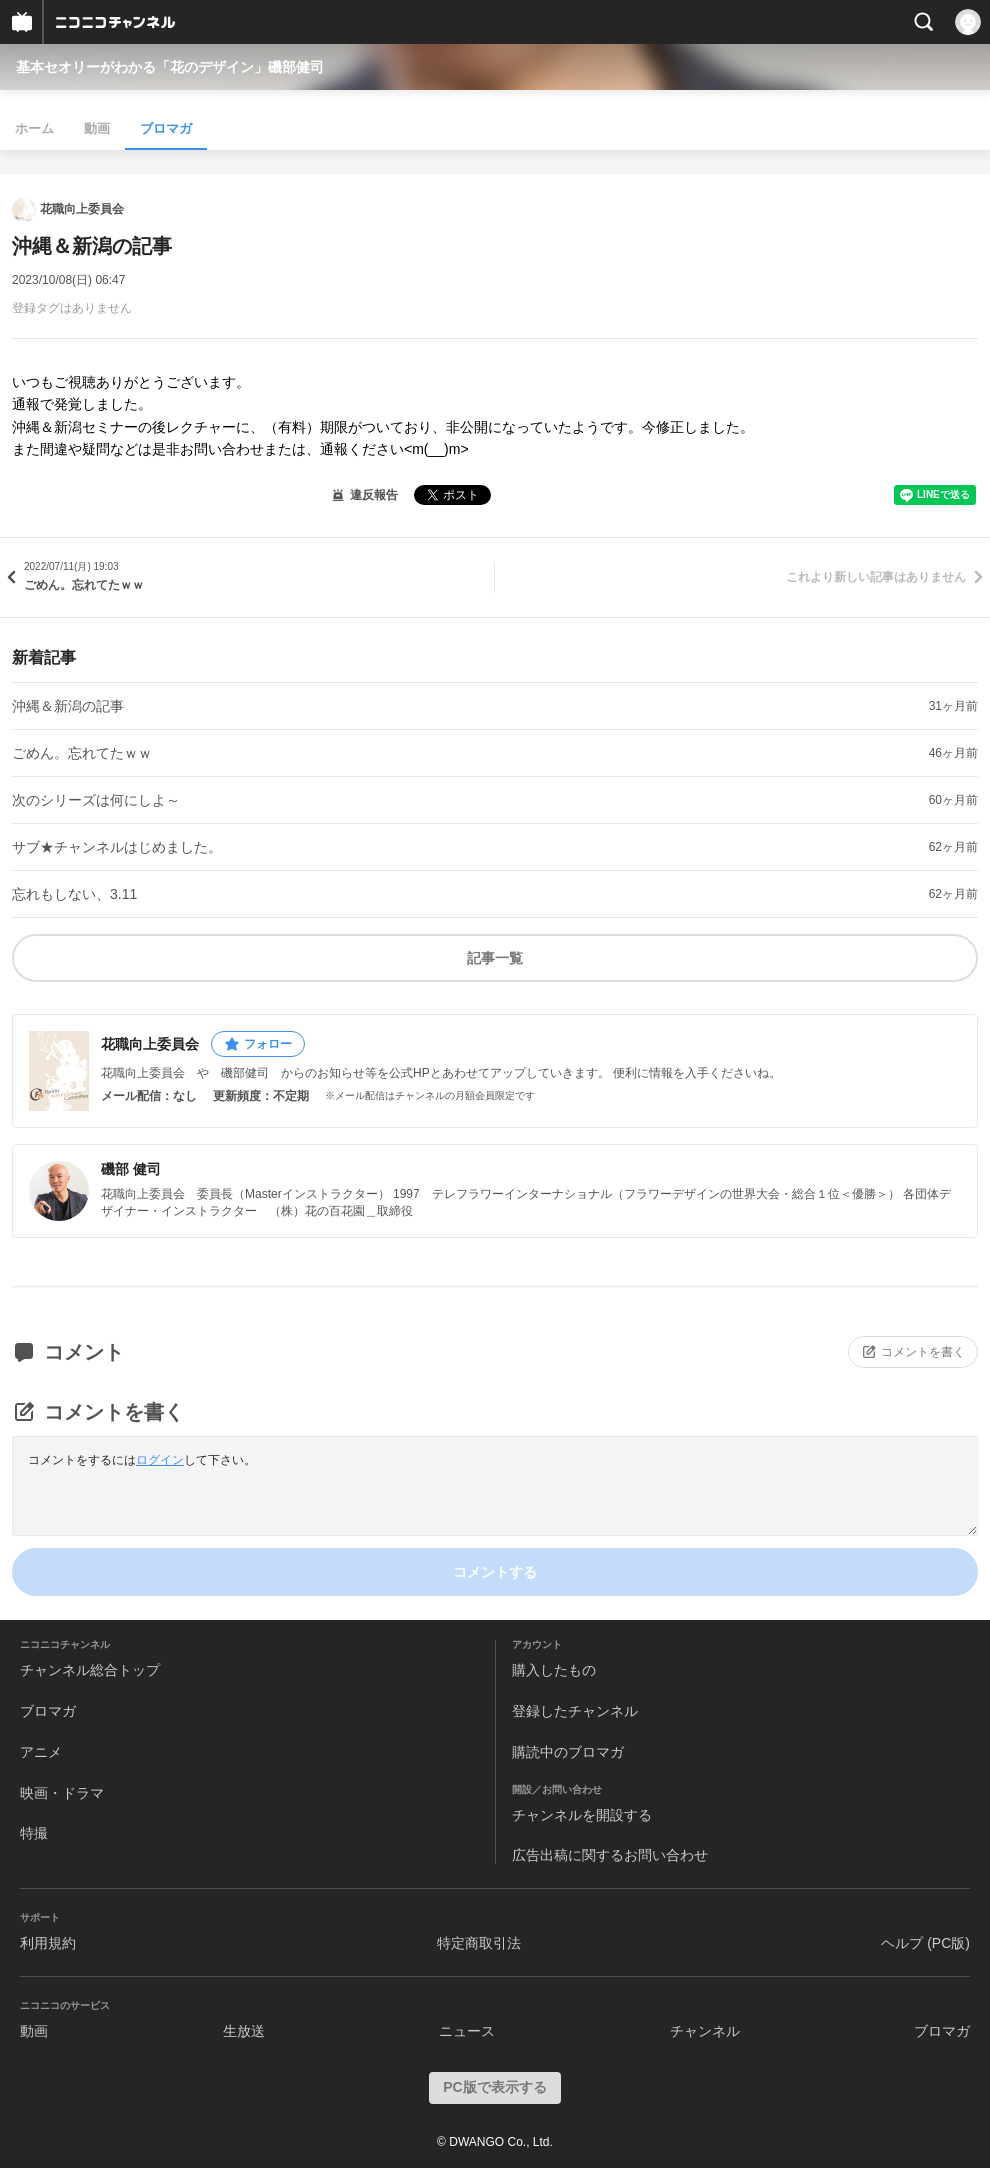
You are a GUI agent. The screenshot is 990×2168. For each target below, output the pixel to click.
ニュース (467, 2031)
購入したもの (554, 1670)
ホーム (34, 128)
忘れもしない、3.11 (74, 894)
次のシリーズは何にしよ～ (96, 800)
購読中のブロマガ (568, 1752)
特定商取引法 (479, 1943)
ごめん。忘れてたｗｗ (82, 753)
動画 (97, 128)
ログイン (160, 1460)
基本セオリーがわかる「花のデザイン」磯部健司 (170, 67)
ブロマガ (166, 128)
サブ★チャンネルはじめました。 (117, 847)
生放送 (244, 2031)
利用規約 (48, 1943)
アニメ (41, 1752)
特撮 (34, 1833)
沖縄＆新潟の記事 (68, 706)
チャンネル (705, 2031)
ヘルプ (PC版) (925, 1943)
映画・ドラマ (62, 1793)
